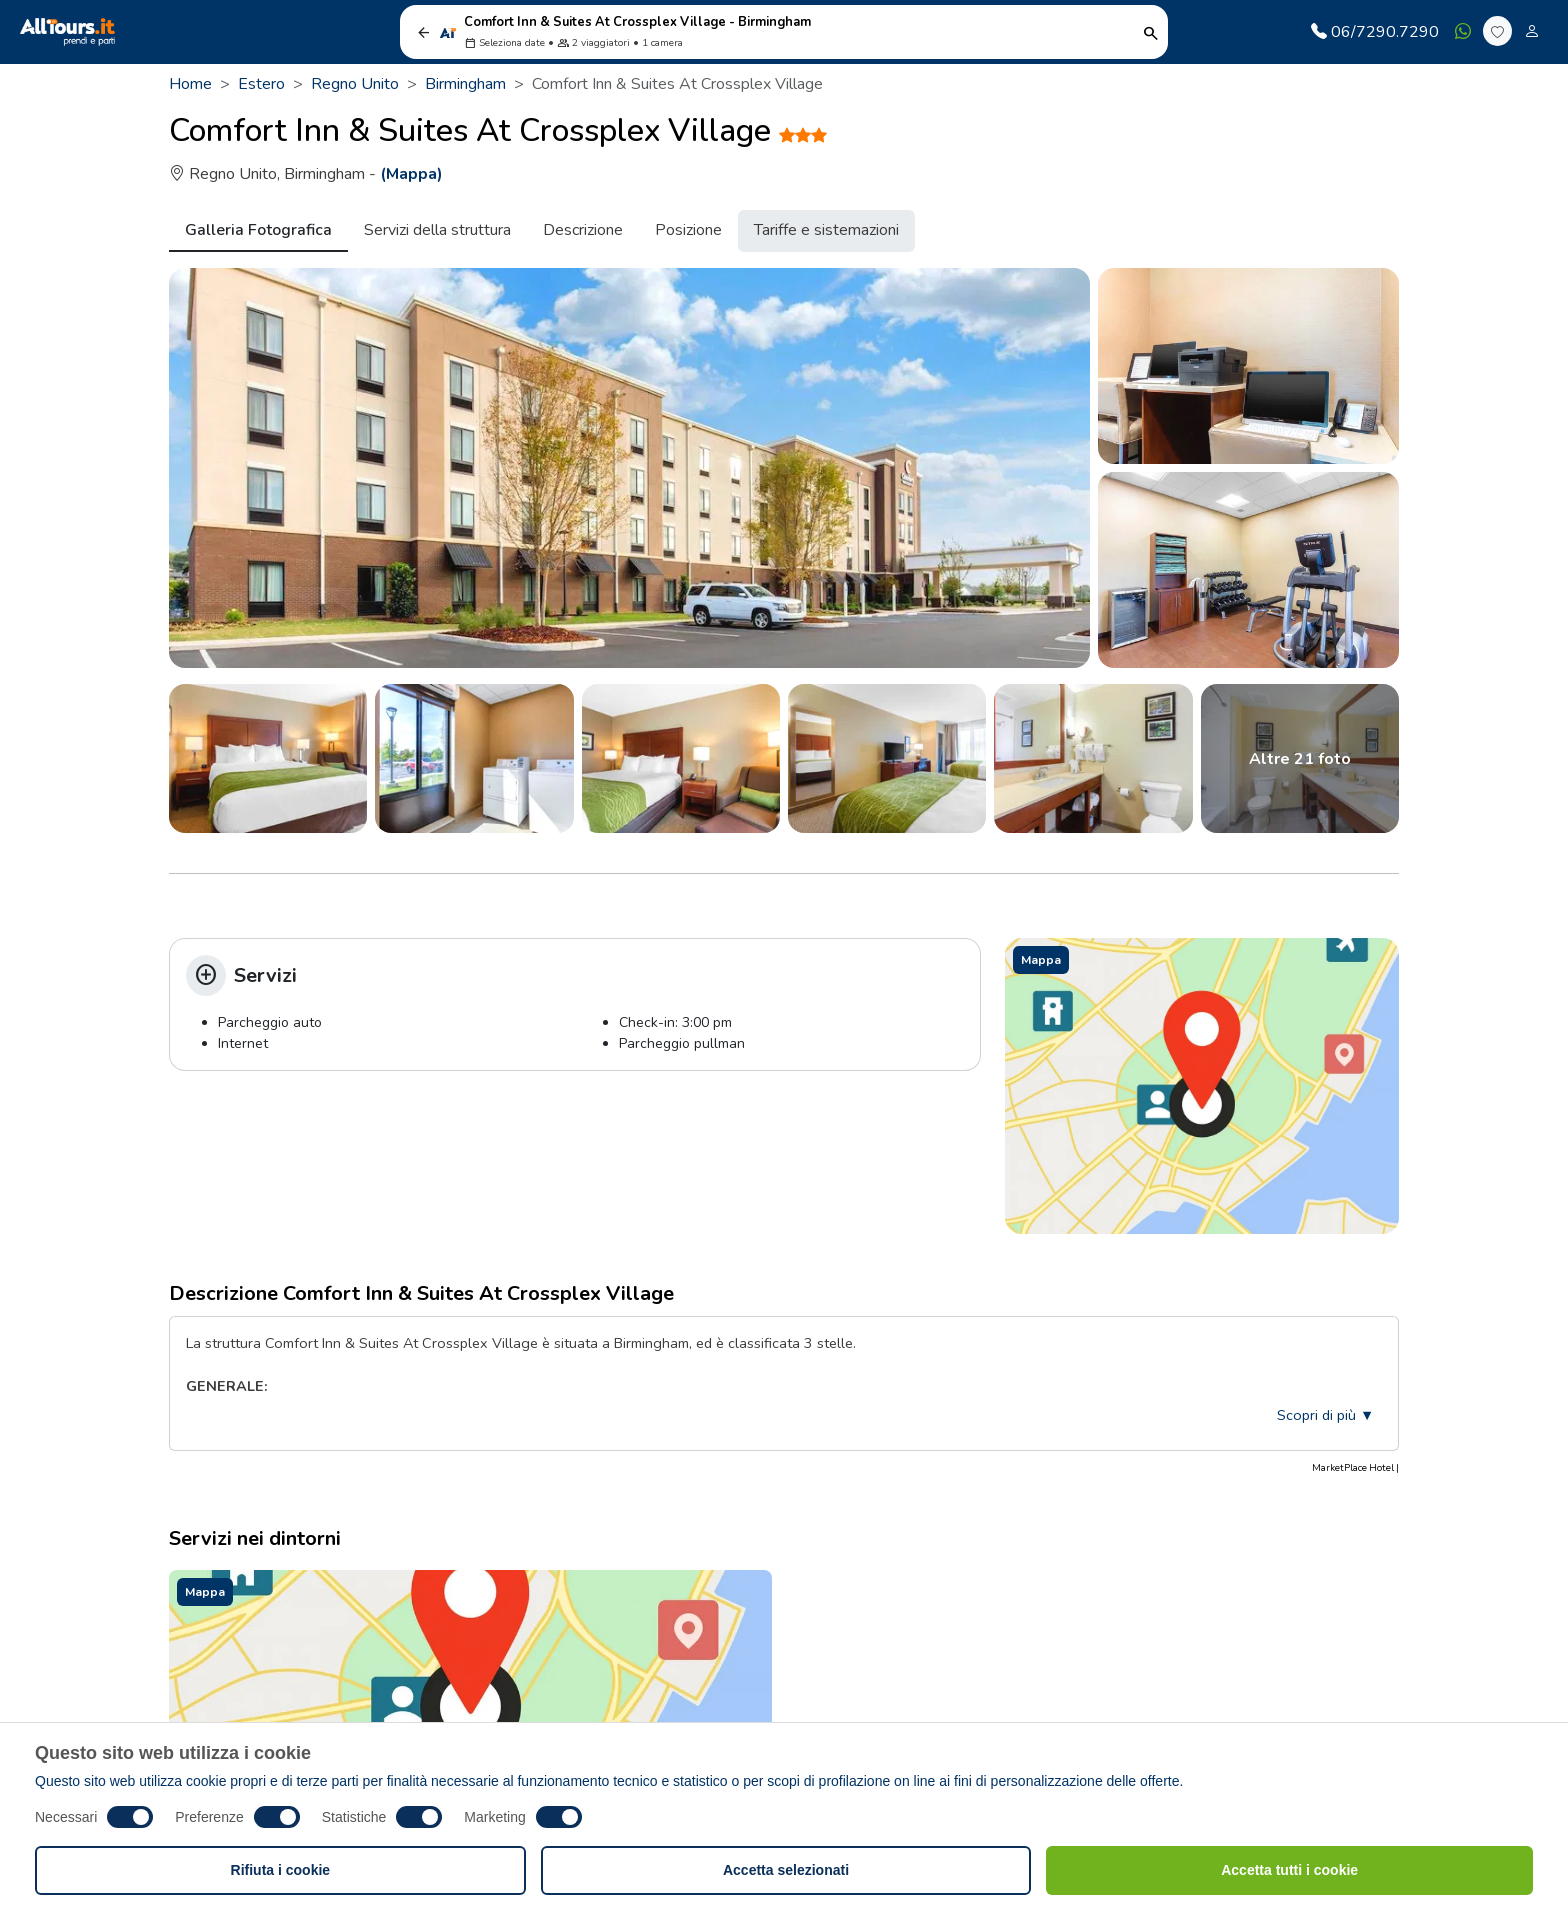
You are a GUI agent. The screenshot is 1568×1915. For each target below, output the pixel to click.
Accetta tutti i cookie (1289, 1870)
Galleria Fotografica (258, 230)
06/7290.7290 (1375, 32)
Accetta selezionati (786, 1870)
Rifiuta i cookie (281, 1870)
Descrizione (583, 230)
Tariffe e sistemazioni (826, 230)
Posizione (688, 230)
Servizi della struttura (437, 230)
